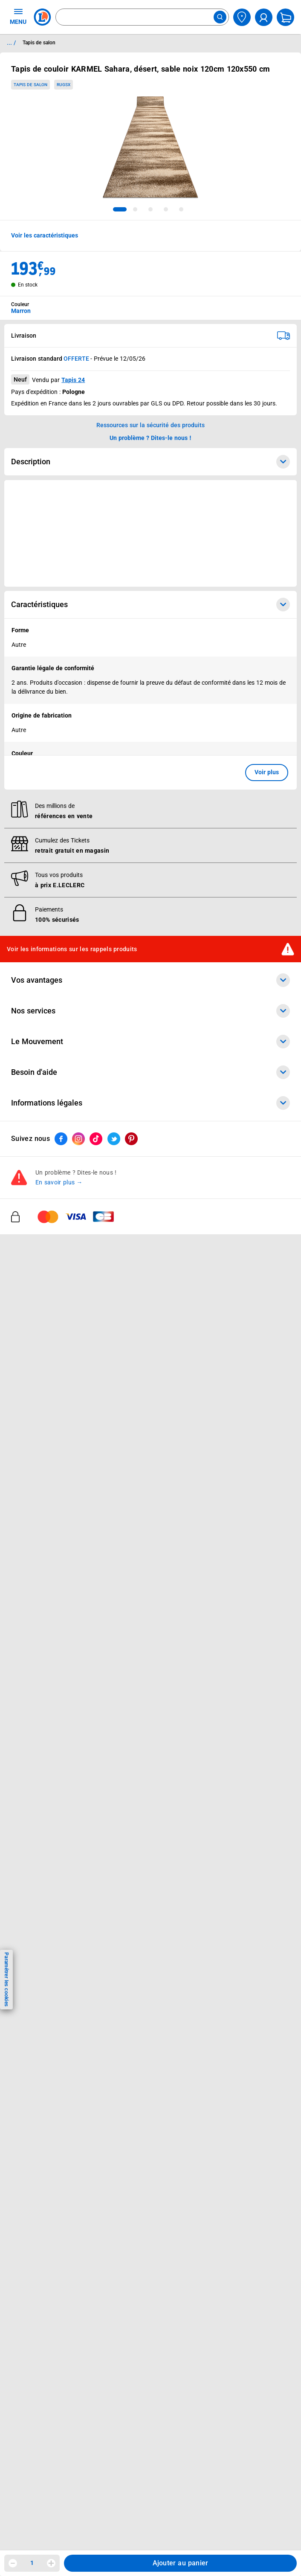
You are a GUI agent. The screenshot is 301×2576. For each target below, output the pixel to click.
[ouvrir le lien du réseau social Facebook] (61, 1138)
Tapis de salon (30, 84)
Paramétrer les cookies (6, 1979)
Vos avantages (150, 980)
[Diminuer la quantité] (13, 2563)
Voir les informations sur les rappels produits (72, 949)
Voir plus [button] (267, 772)
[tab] (120, 209)
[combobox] (142, 17)
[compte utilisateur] (263, 17)
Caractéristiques (150, 604)
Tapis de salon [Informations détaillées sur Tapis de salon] (39, 43)
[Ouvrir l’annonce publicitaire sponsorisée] (150, 533)
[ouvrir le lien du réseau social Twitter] (113, 1138)
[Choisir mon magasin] (242, 17)
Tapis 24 (73, 380)
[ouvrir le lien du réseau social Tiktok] (96, 1138)
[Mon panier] (285, 17)
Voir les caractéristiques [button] (44, 235)
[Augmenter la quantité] (51, 2563)
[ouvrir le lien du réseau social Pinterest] (131, 1138)
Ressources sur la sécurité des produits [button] (150, 425)
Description (150, 462)
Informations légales (150, 1103)
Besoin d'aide (150, 1072)
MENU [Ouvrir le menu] (18, 16)
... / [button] (11, 42)
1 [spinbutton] (32, 2562)
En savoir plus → (59, 1182)
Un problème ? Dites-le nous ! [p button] (150, 438)
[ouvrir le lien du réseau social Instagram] (78, 1138)
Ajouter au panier (180, 2563)
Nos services (150, 1011)
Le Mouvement (150, 1041)
